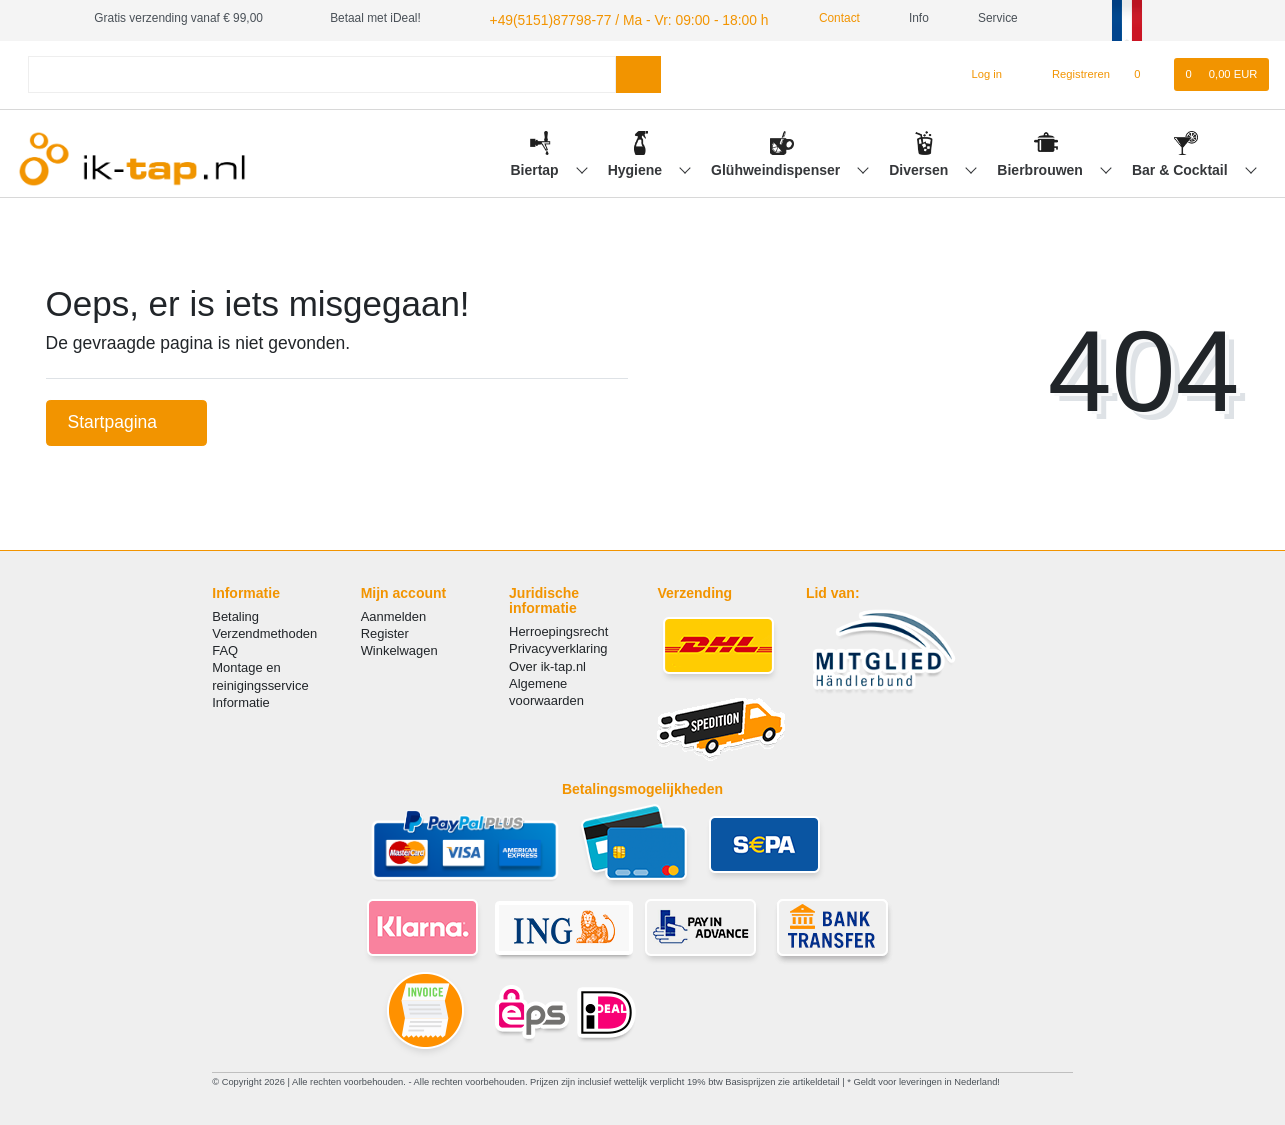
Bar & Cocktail (1182, 167)
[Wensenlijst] (1147, 72)
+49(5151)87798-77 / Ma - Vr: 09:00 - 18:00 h (607, 18)
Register (385, 630)
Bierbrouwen (1041, 167)
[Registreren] (1069, 72)
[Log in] (978, 72)
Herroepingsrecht (558, 629)
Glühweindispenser (777, 167)
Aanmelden (393, 613)
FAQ (225, 647)
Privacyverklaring (558, 646)
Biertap (536, 167)
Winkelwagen (399, 647)
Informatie (241, 699)
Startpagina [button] (126, 419)
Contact (804, 18)
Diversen (920, 167)
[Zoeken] (638, 71)
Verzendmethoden (264, 630)
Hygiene (637, 167)
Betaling (235, 613)
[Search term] (322, 71)
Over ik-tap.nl (547, 663)
